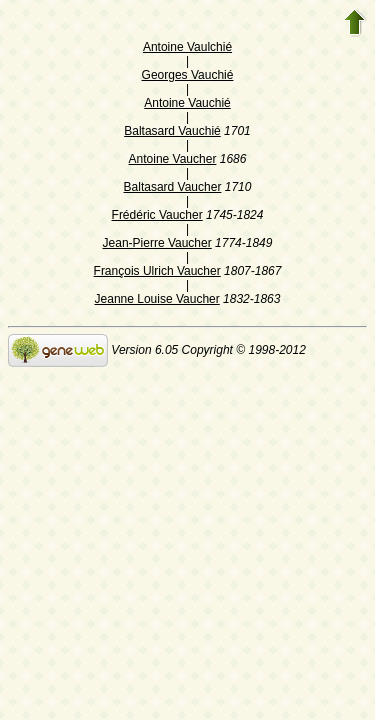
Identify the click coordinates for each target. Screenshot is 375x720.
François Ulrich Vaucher (157, 271)
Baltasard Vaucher (173, 187)
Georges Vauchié (188, 75)
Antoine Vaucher (173, 159)
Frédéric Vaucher (157, 215)
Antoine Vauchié (187, 103)
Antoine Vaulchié (187, 47)
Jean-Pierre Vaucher (157, 243)
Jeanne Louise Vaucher (157, 299)
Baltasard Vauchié (172, 131)
